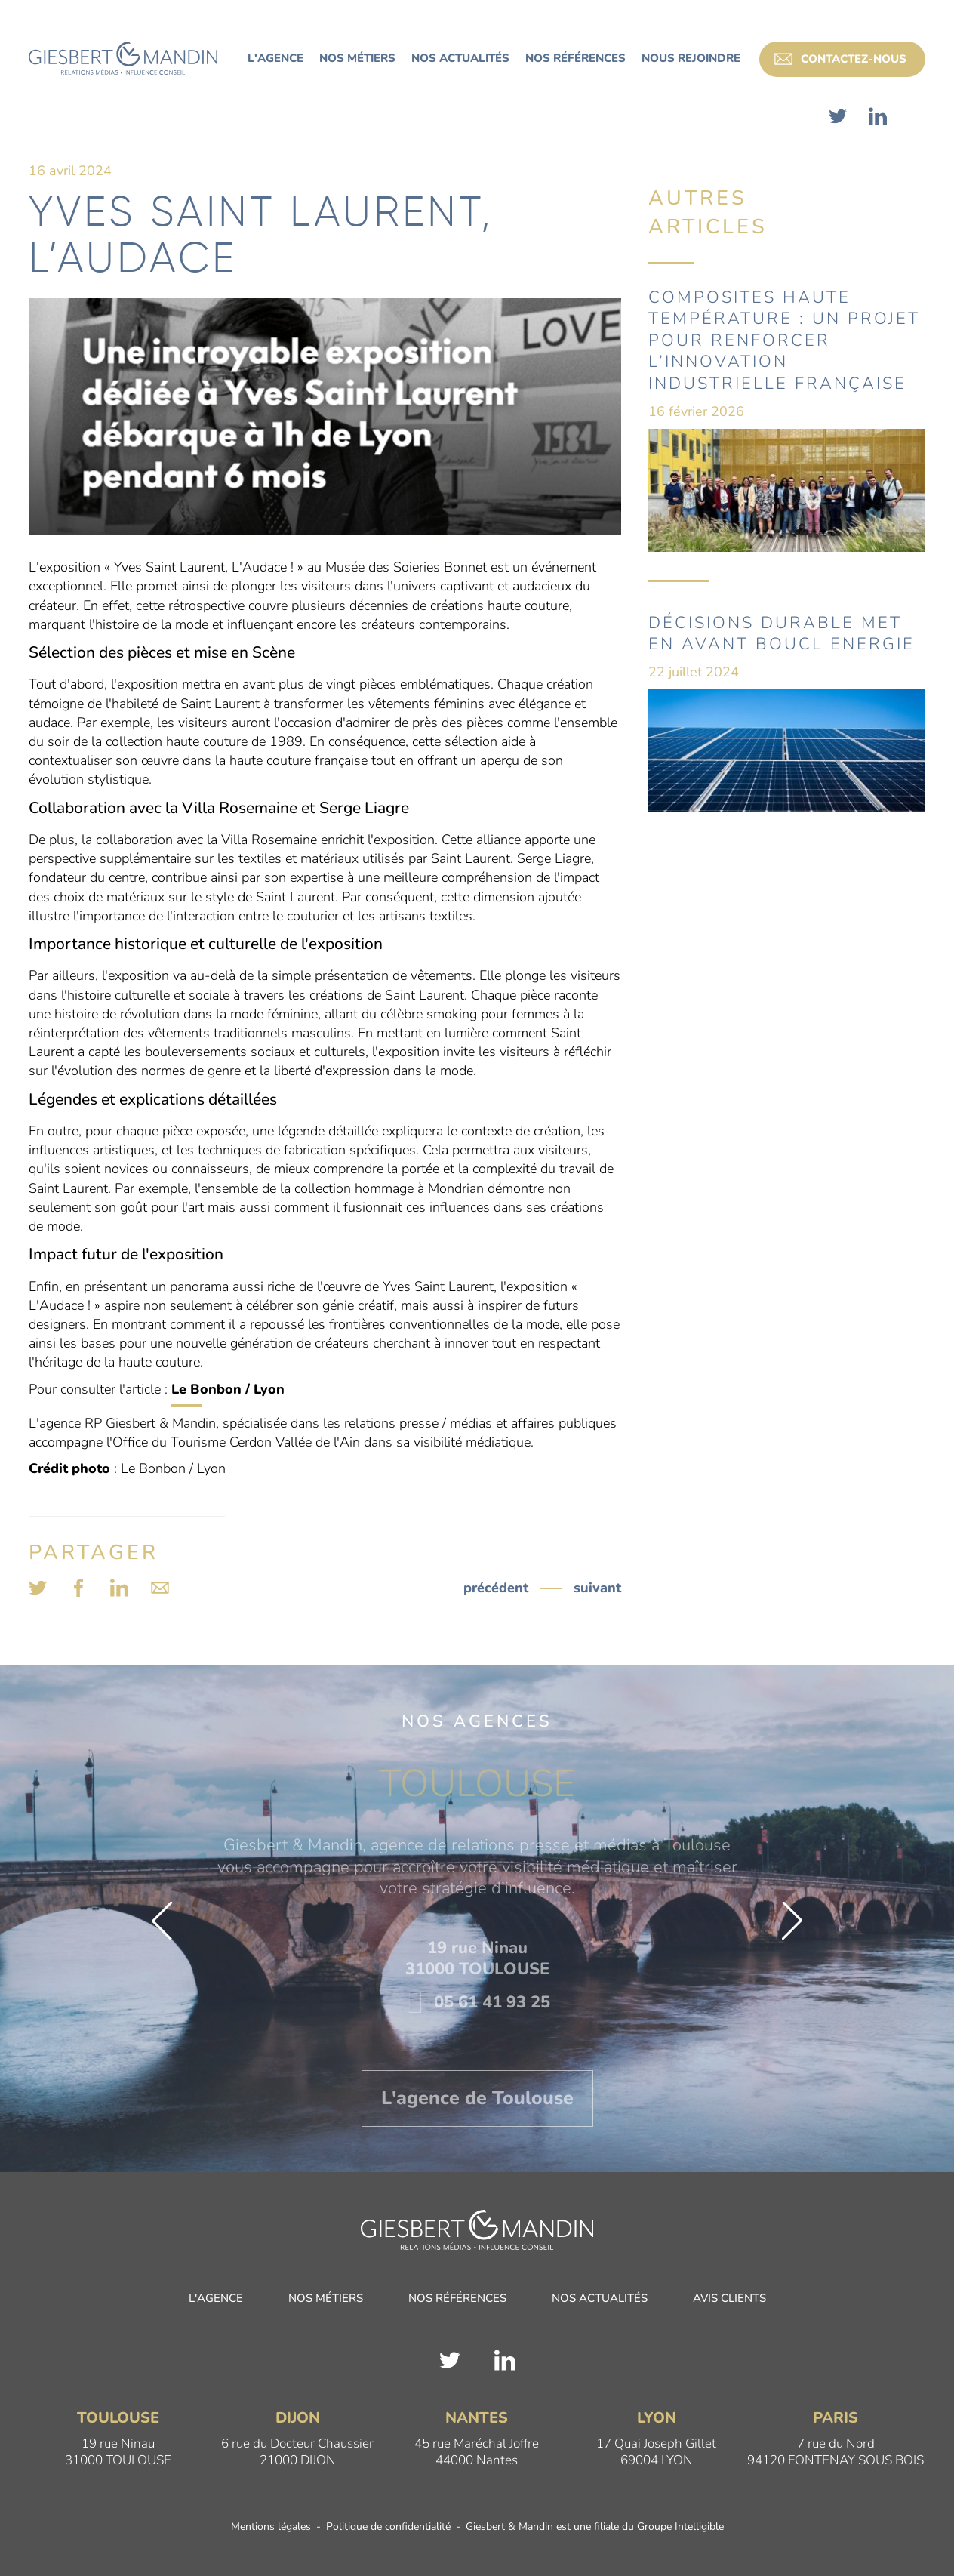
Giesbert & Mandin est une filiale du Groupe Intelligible (595, 2528)
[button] (162, 1921)
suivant (597, 1588)
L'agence (216, 2299)
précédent (495, 1588)
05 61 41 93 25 (477, 2002)
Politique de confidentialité (388, 2528)
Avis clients (729, 2299)
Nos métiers (325, 2299)
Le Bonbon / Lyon (228, 1389)
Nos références (457, 2299)
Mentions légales (271, 2528)
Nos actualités (600, 2299)
